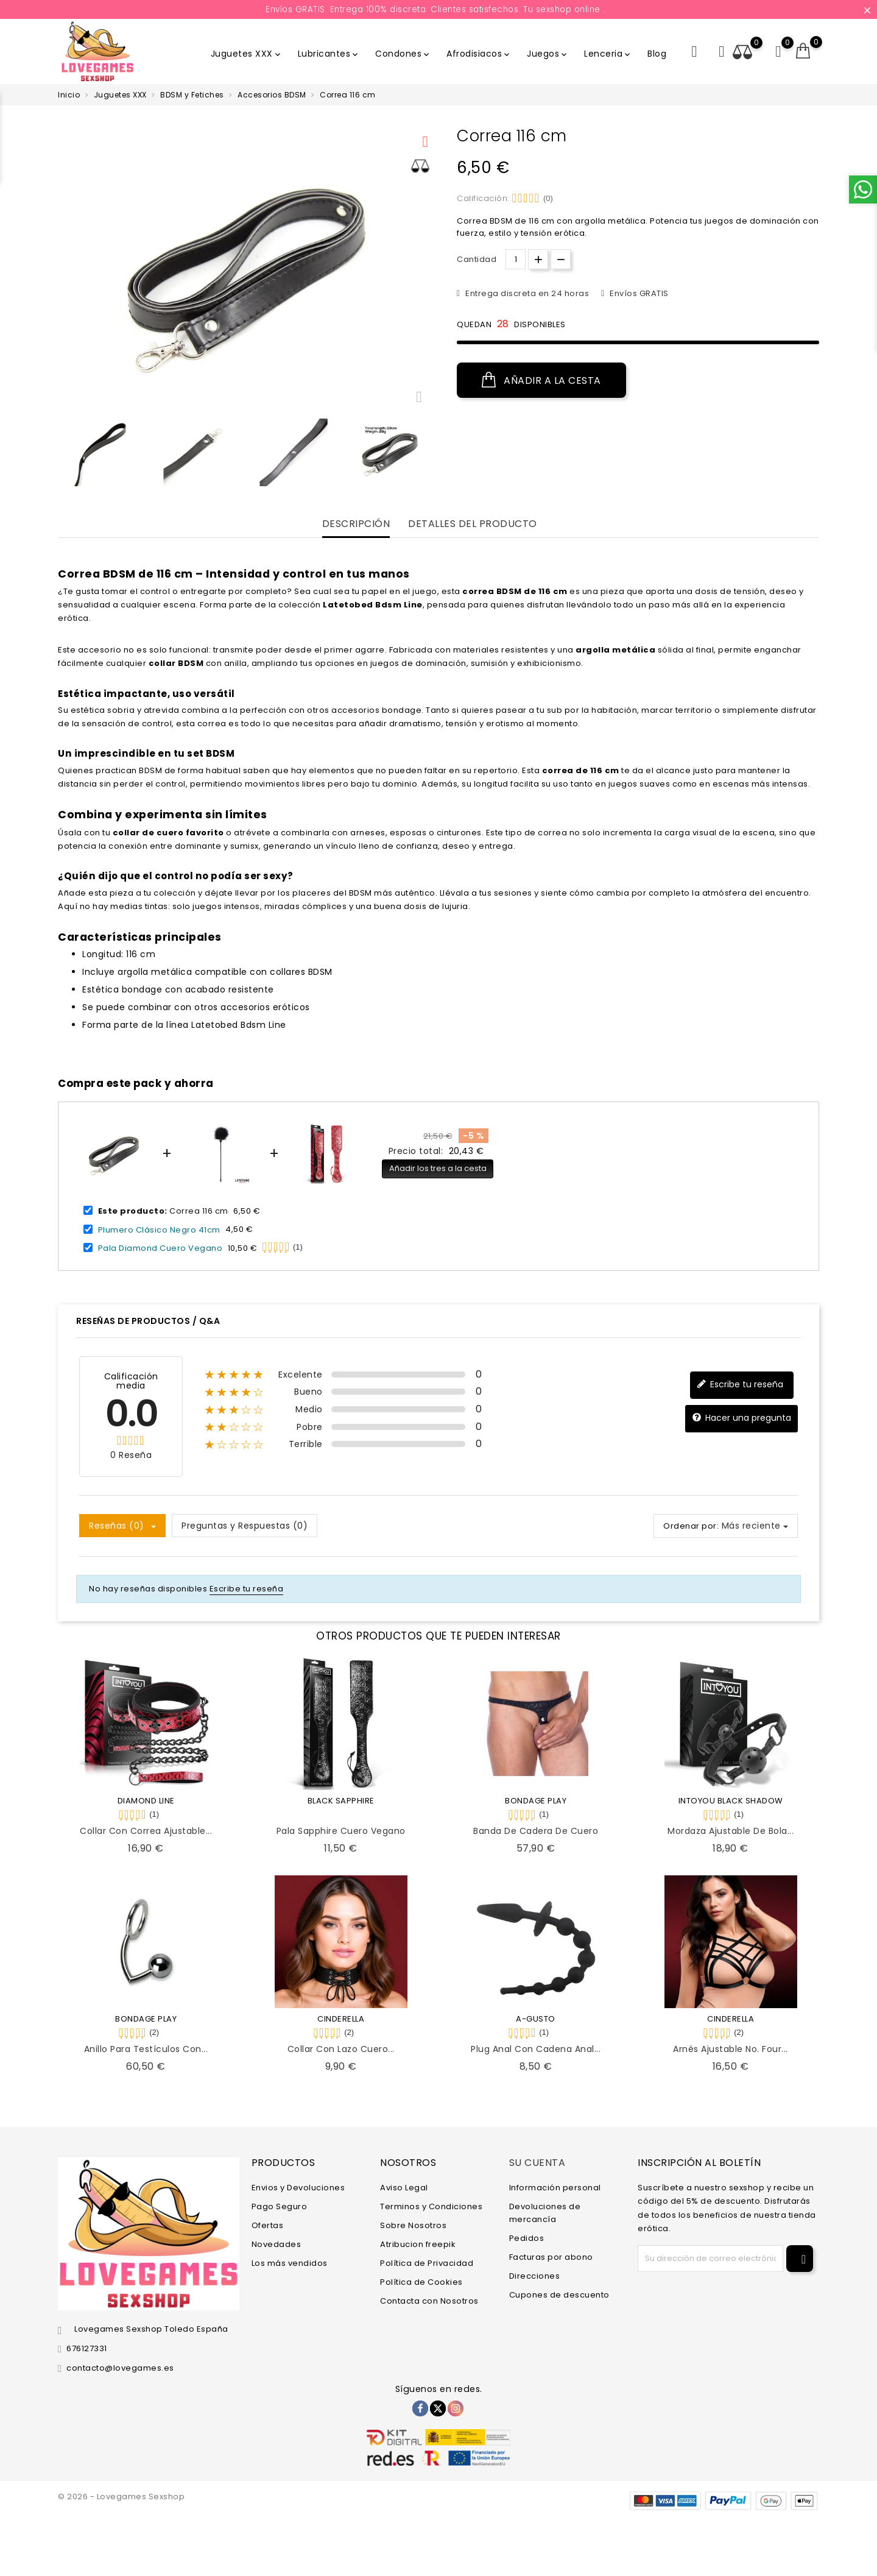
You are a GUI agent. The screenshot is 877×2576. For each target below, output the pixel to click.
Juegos (548, 54)
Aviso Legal (404, 2187)
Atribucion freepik (418, 2244)
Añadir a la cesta (541, 380)
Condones (403, 54)
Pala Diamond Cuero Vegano (160, 1248)
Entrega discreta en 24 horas (526, 293)
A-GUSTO (535, 2019)
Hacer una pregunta (741, 1418)
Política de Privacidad (426, 2263)
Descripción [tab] (356, 524)
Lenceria (608, 54)
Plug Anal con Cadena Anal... (536, 2049)
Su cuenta (537, 2163)
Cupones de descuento (559, 2295)
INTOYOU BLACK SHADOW (730, 1800)
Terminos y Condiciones (431, 2206)
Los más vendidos (290, 2263)
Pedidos (526, 2238)
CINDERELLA (340, 2019)
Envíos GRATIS (638, 293)
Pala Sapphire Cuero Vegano (341, 1831)
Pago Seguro (280, 2206)
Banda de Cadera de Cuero (535, 1831)
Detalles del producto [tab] (472, 524)
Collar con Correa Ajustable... (146, 1831)
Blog (656, 54)
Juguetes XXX (247, 54)
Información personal (555, 2187)
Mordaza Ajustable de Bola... (730, 1831)
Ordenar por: (691, 1526)
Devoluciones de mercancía (545, 2213)
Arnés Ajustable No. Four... (730, 2049)
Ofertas (268, 2225)
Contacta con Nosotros (429, 2301)
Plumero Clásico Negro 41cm (159, 1229)
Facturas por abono (551, 2257)
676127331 (86, 2348)
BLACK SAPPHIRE (341, 1800)
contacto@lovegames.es (120, 2368)
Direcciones (534, 2276)
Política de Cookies (421, 2282)
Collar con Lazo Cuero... (341, 2049)
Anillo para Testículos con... (146, 2049)
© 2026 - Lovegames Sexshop (121, 2496)
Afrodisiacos (479, 54)
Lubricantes (329, 54)
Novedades (276, 2244)
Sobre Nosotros (413, 2225)
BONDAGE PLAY (535, 1800)
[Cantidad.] (515, 259)
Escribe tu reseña (740, 1384)
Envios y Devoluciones (298, 2187)
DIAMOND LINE (146, 1800)
